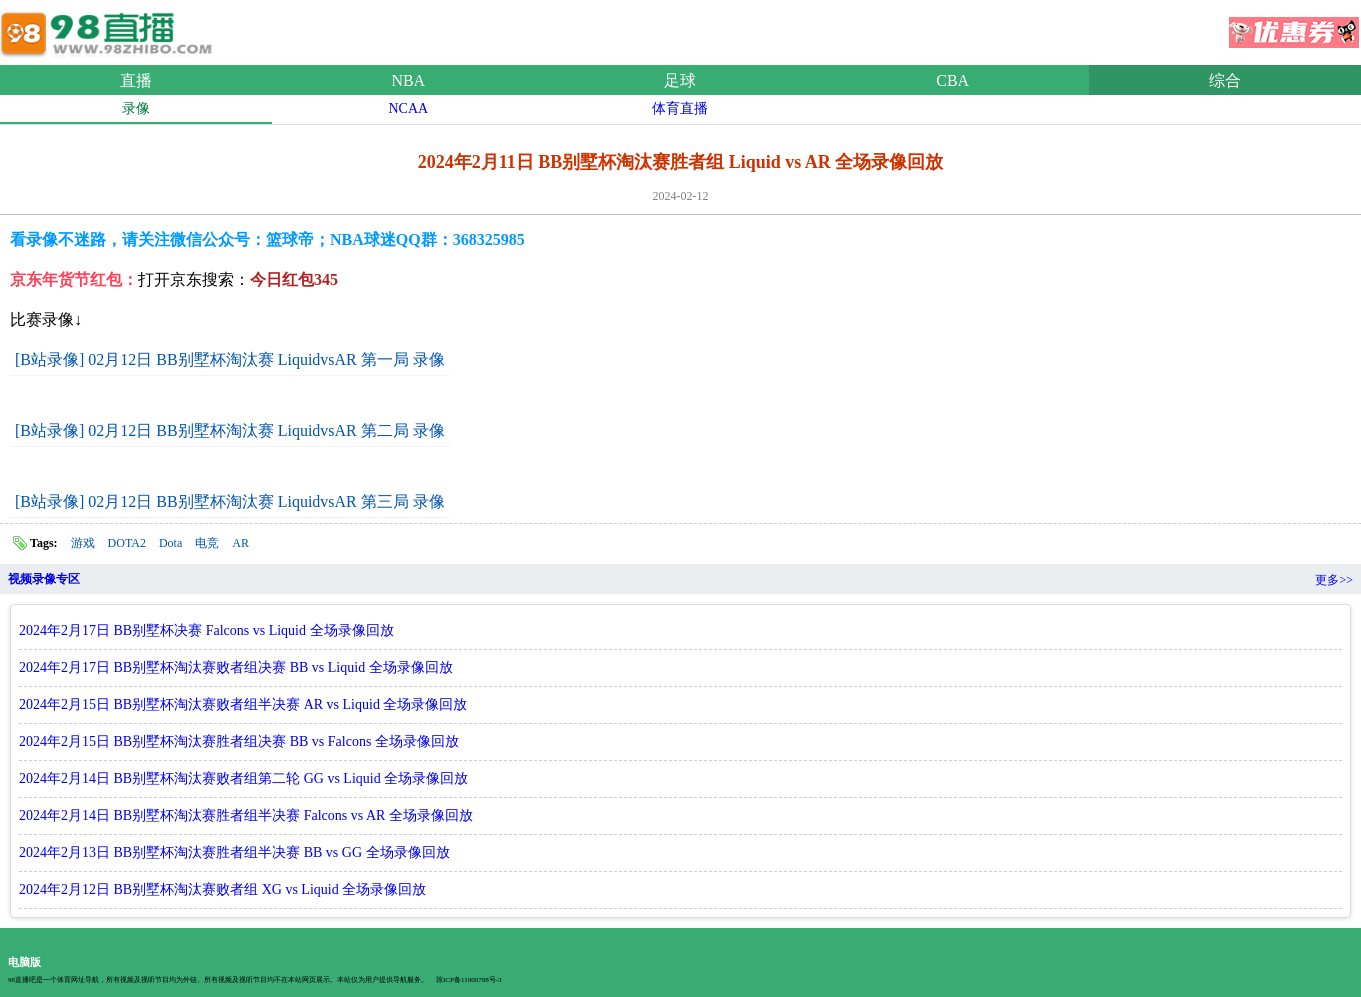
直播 (136, 80)
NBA (408, 80)
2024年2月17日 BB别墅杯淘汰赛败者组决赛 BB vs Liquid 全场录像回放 (236, 667)
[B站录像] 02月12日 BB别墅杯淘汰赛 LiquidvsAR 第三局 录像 (230, 501)
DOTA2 (127, 543)
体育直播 (680, 108)
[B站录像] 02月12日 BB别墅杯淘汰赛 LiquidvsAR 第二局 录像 (230, 430)
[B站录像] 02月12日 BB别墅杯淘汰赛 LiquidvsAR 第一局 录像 (230, 359)
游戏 (83, 543)
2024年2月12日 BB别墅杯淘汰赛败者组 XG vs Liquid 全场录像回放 (222, 889)
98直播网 (110, 29)
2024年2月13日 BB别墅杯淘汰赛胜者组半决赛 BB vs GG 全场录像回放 (234, 852)
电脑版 (24, 962)
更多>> (1334, 580)
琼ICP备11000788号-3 (468, 980)
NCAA (408, 108)
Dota (170, 543)
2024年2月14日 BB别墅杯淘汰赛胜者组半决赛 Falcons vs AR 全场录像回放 (246, 815)
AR (240, 543)
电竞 (207, 543)
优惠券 (1294, 26)
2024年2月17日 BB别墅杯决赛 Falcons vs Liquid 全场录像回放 (206, 630)
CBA (952, 80)
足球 (680, 80)
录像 (136, 108)
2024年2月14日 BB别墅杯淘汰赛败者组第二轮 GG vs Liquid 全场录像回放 (243, 778)
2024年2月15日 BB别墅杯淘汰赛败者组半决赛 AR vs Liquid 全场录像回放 (243, 704)
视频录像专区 (44, 579)
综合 (1225, 80)
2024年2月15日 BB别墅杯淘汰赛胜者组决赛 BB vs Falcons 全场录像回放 (239, 741)
